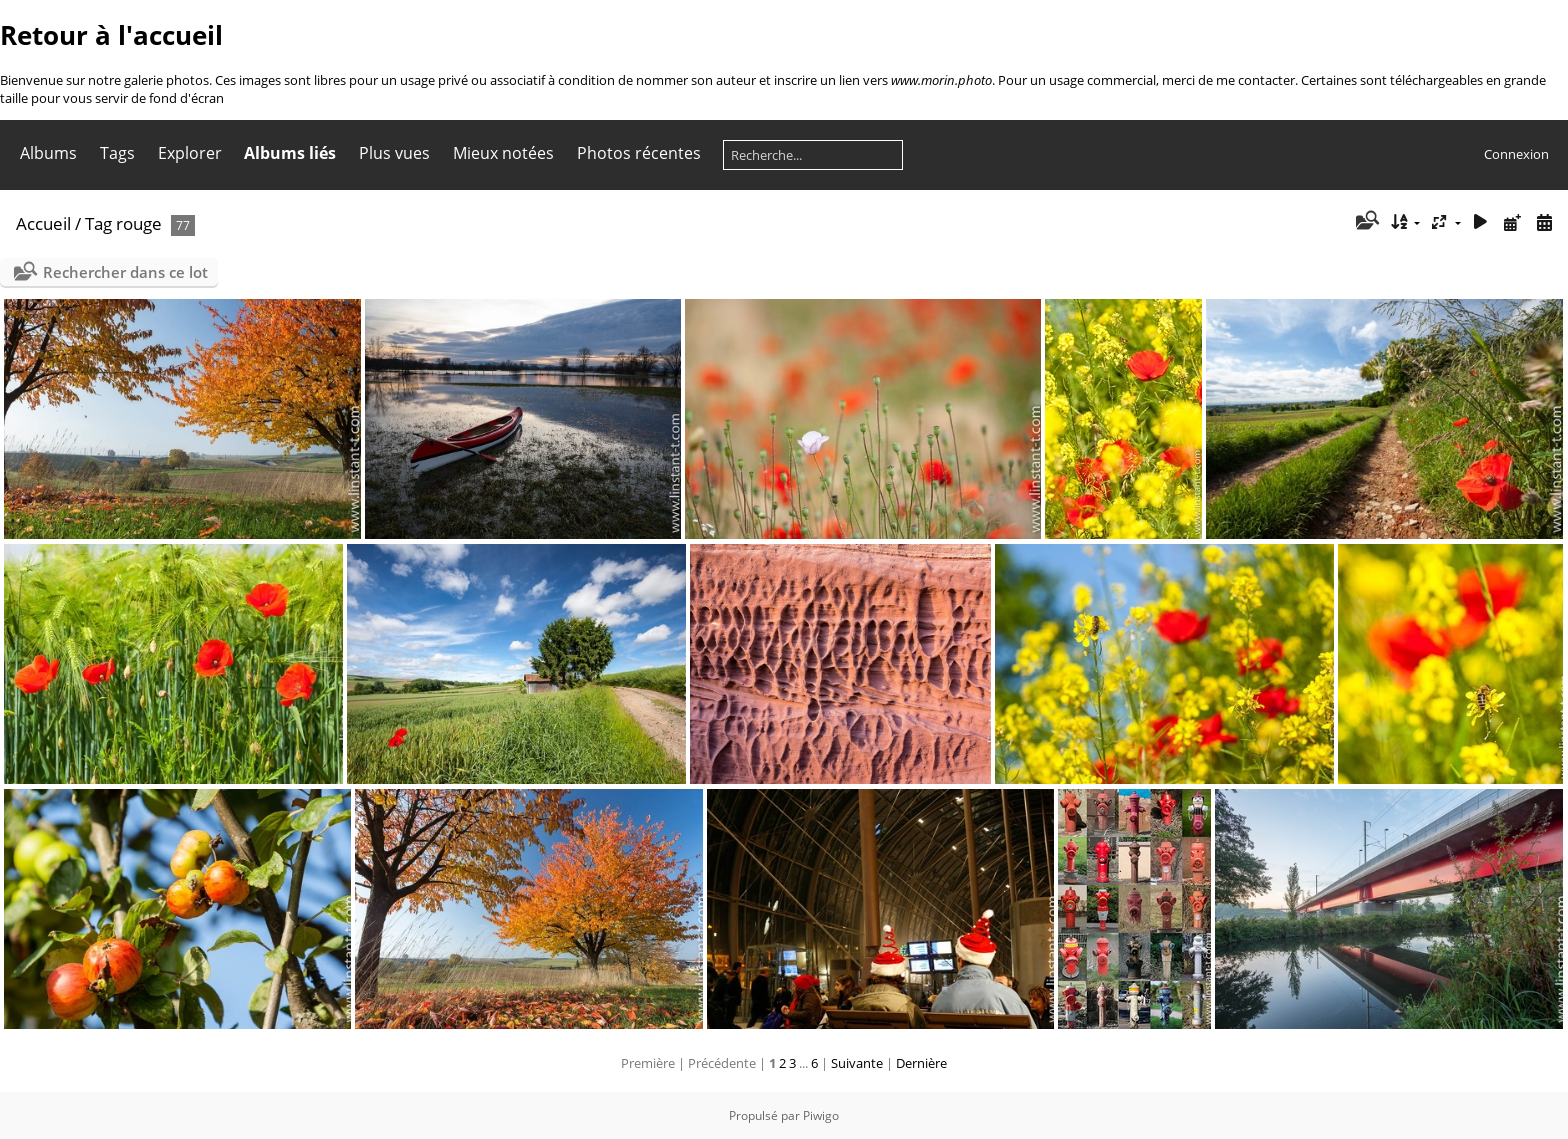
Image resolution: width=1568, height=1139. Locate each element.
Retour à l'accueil (111, 35)
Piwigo (821, 1115)
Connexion (1516, 154)
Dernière (921, 1063)
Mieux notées (503, 153)
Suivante (857, 1063)
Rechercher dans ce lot (125, 272)
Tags (117, 153)
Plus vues (394, 153)
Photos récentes (639, 153)
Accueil (43, 223)
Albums (48, 153)
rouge (139, 223)
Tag (98, 223)
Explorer (190, 153)
